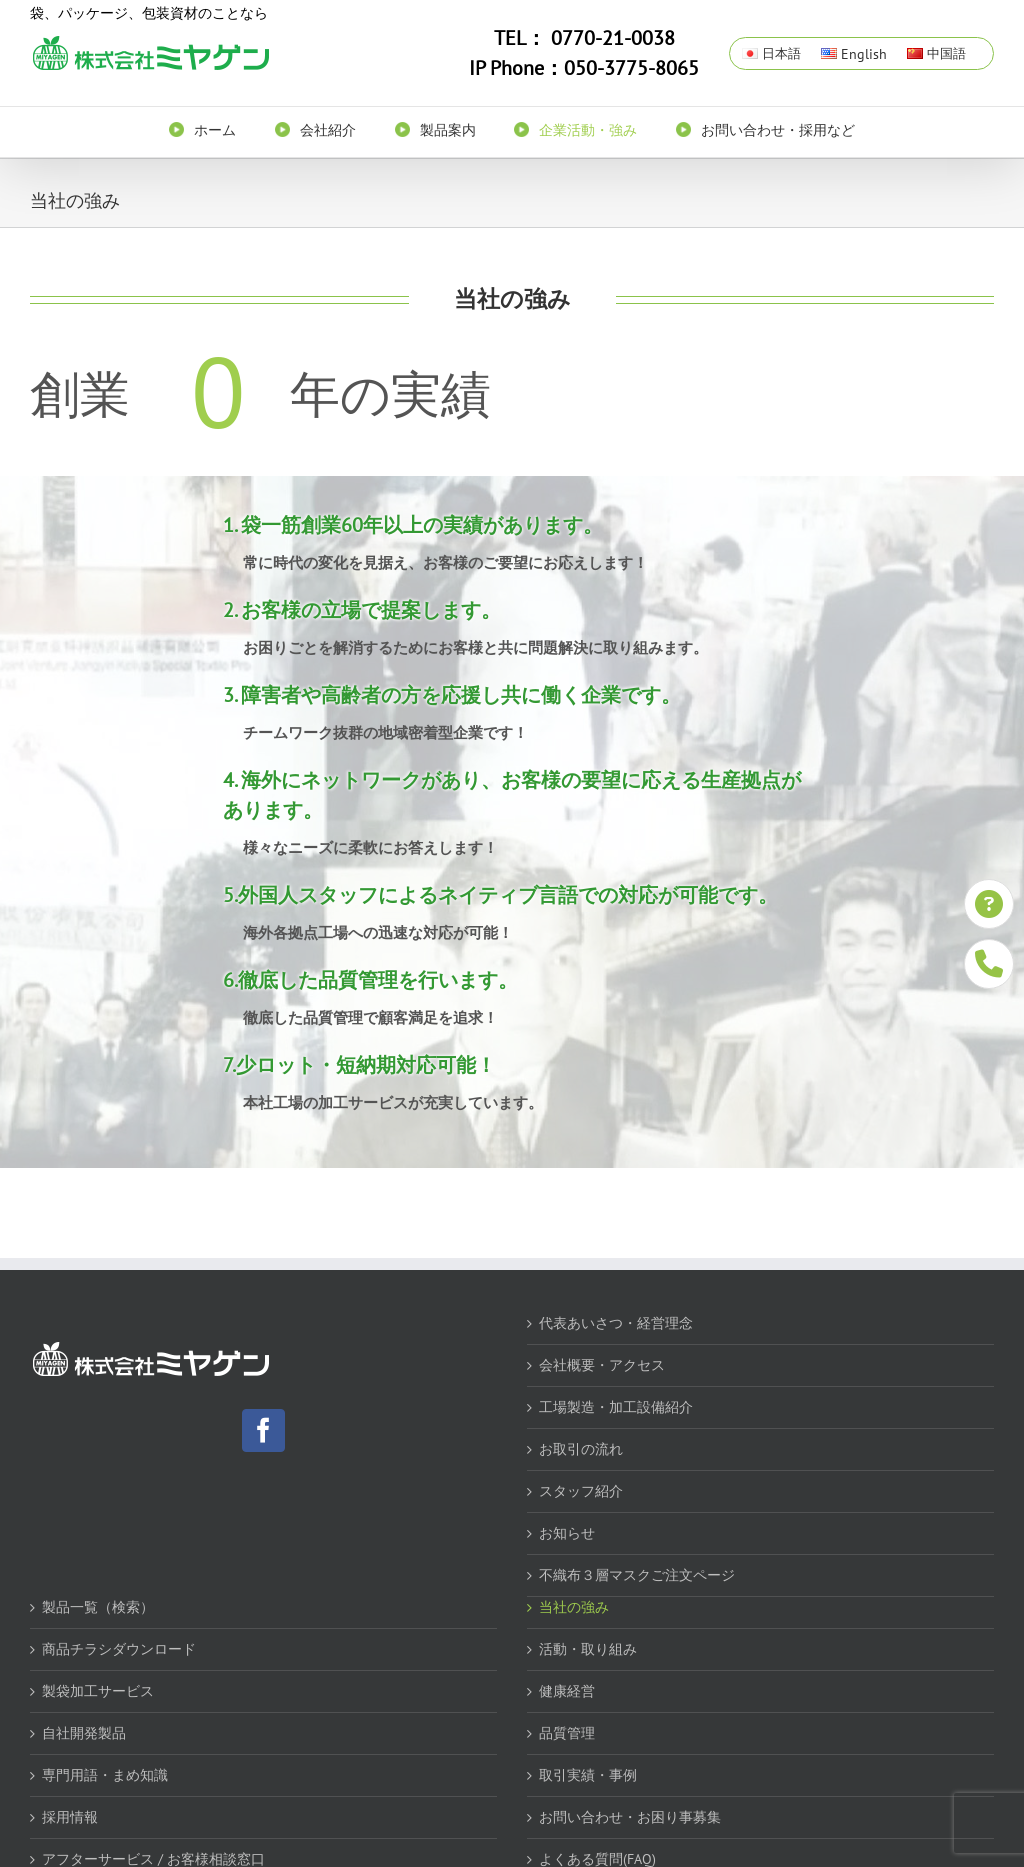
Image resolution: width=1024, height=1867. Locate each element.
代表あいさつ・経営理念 (616, 1323)
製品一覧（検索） (98, 1607)
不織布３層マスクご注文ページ (637, 1575)
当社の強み (574, 1607)
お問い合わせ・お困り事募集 (630, 1817)
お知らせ (567, 1533)
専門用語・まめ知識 (105, 1775)
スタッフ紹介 (581, 1491)
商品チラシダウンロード (119, 1649)
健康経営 (567, 1691)
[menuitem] (222, 129)
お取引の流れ (581, 1449)
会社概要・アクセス (602, 1365)
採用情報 (70, 1817)
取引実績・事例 (588, 1775)
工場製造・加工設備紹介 (616, 1407)
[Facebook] (263, 1430)
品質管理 (567, 1733)
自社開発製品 (84, 1733)
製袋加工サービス (98, 1691)
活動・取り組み (588, 1649)
